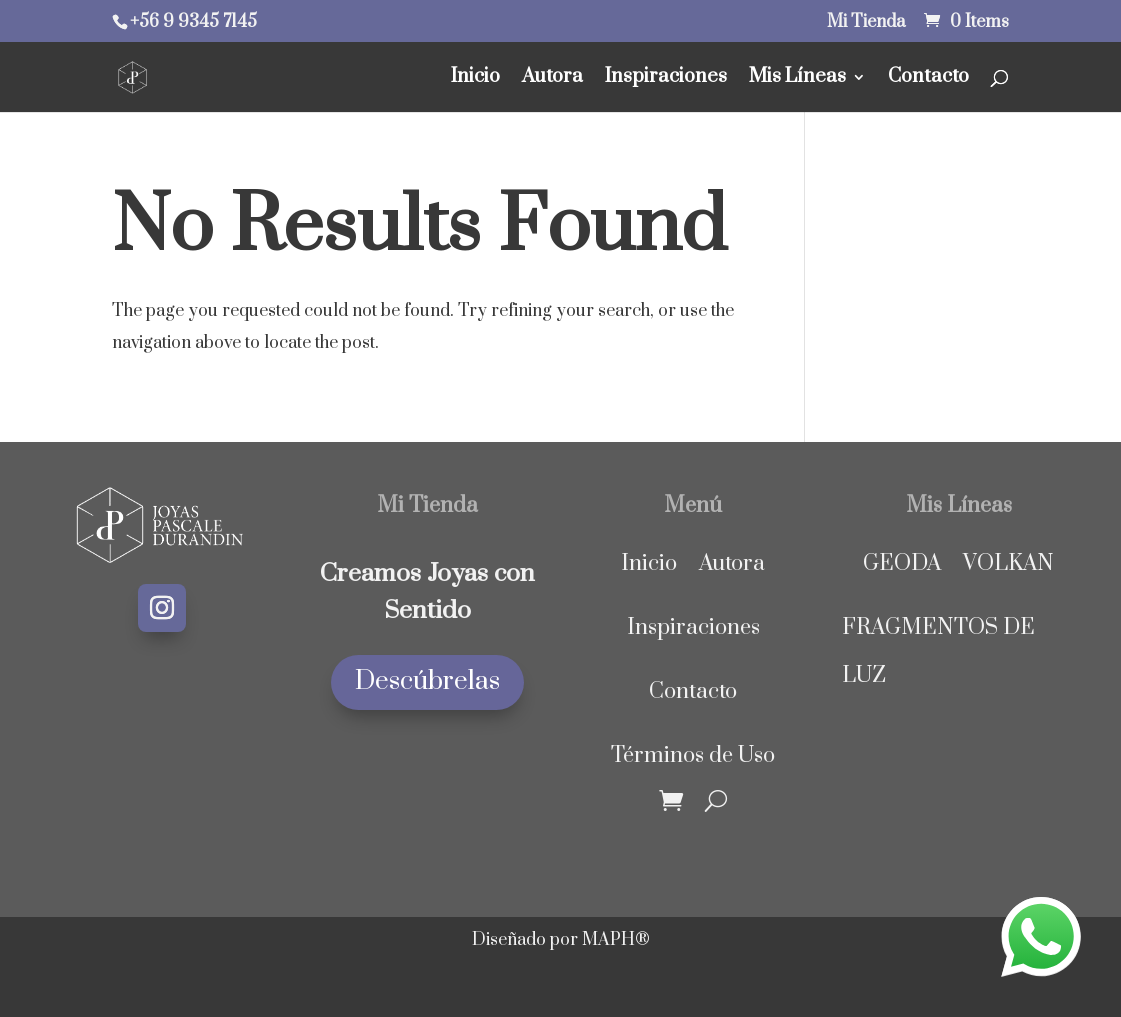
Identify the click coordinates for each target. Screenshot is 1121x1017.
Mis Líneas (797, 79)
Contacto (928, 79)
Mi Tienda (866, 23)
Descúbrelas (427, 681)
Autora (552, 79)
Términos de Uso (693, 755)
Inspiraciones (666, 79)
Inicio (475, 79)
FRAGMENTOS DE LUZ (938, 651)
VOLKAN (1008, 563)
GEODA (902, 563)
